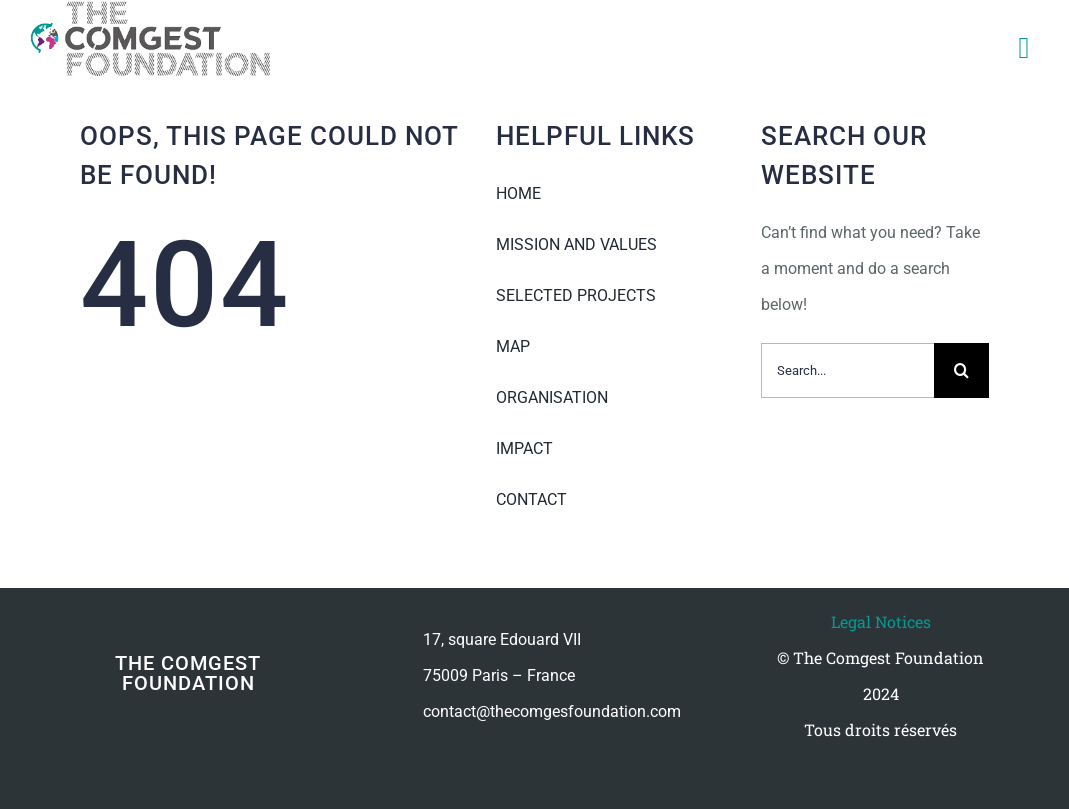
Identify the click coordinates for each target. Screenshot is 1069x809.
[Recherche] (961, 370)
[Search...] (847, 370)
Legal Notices (881, 621)
